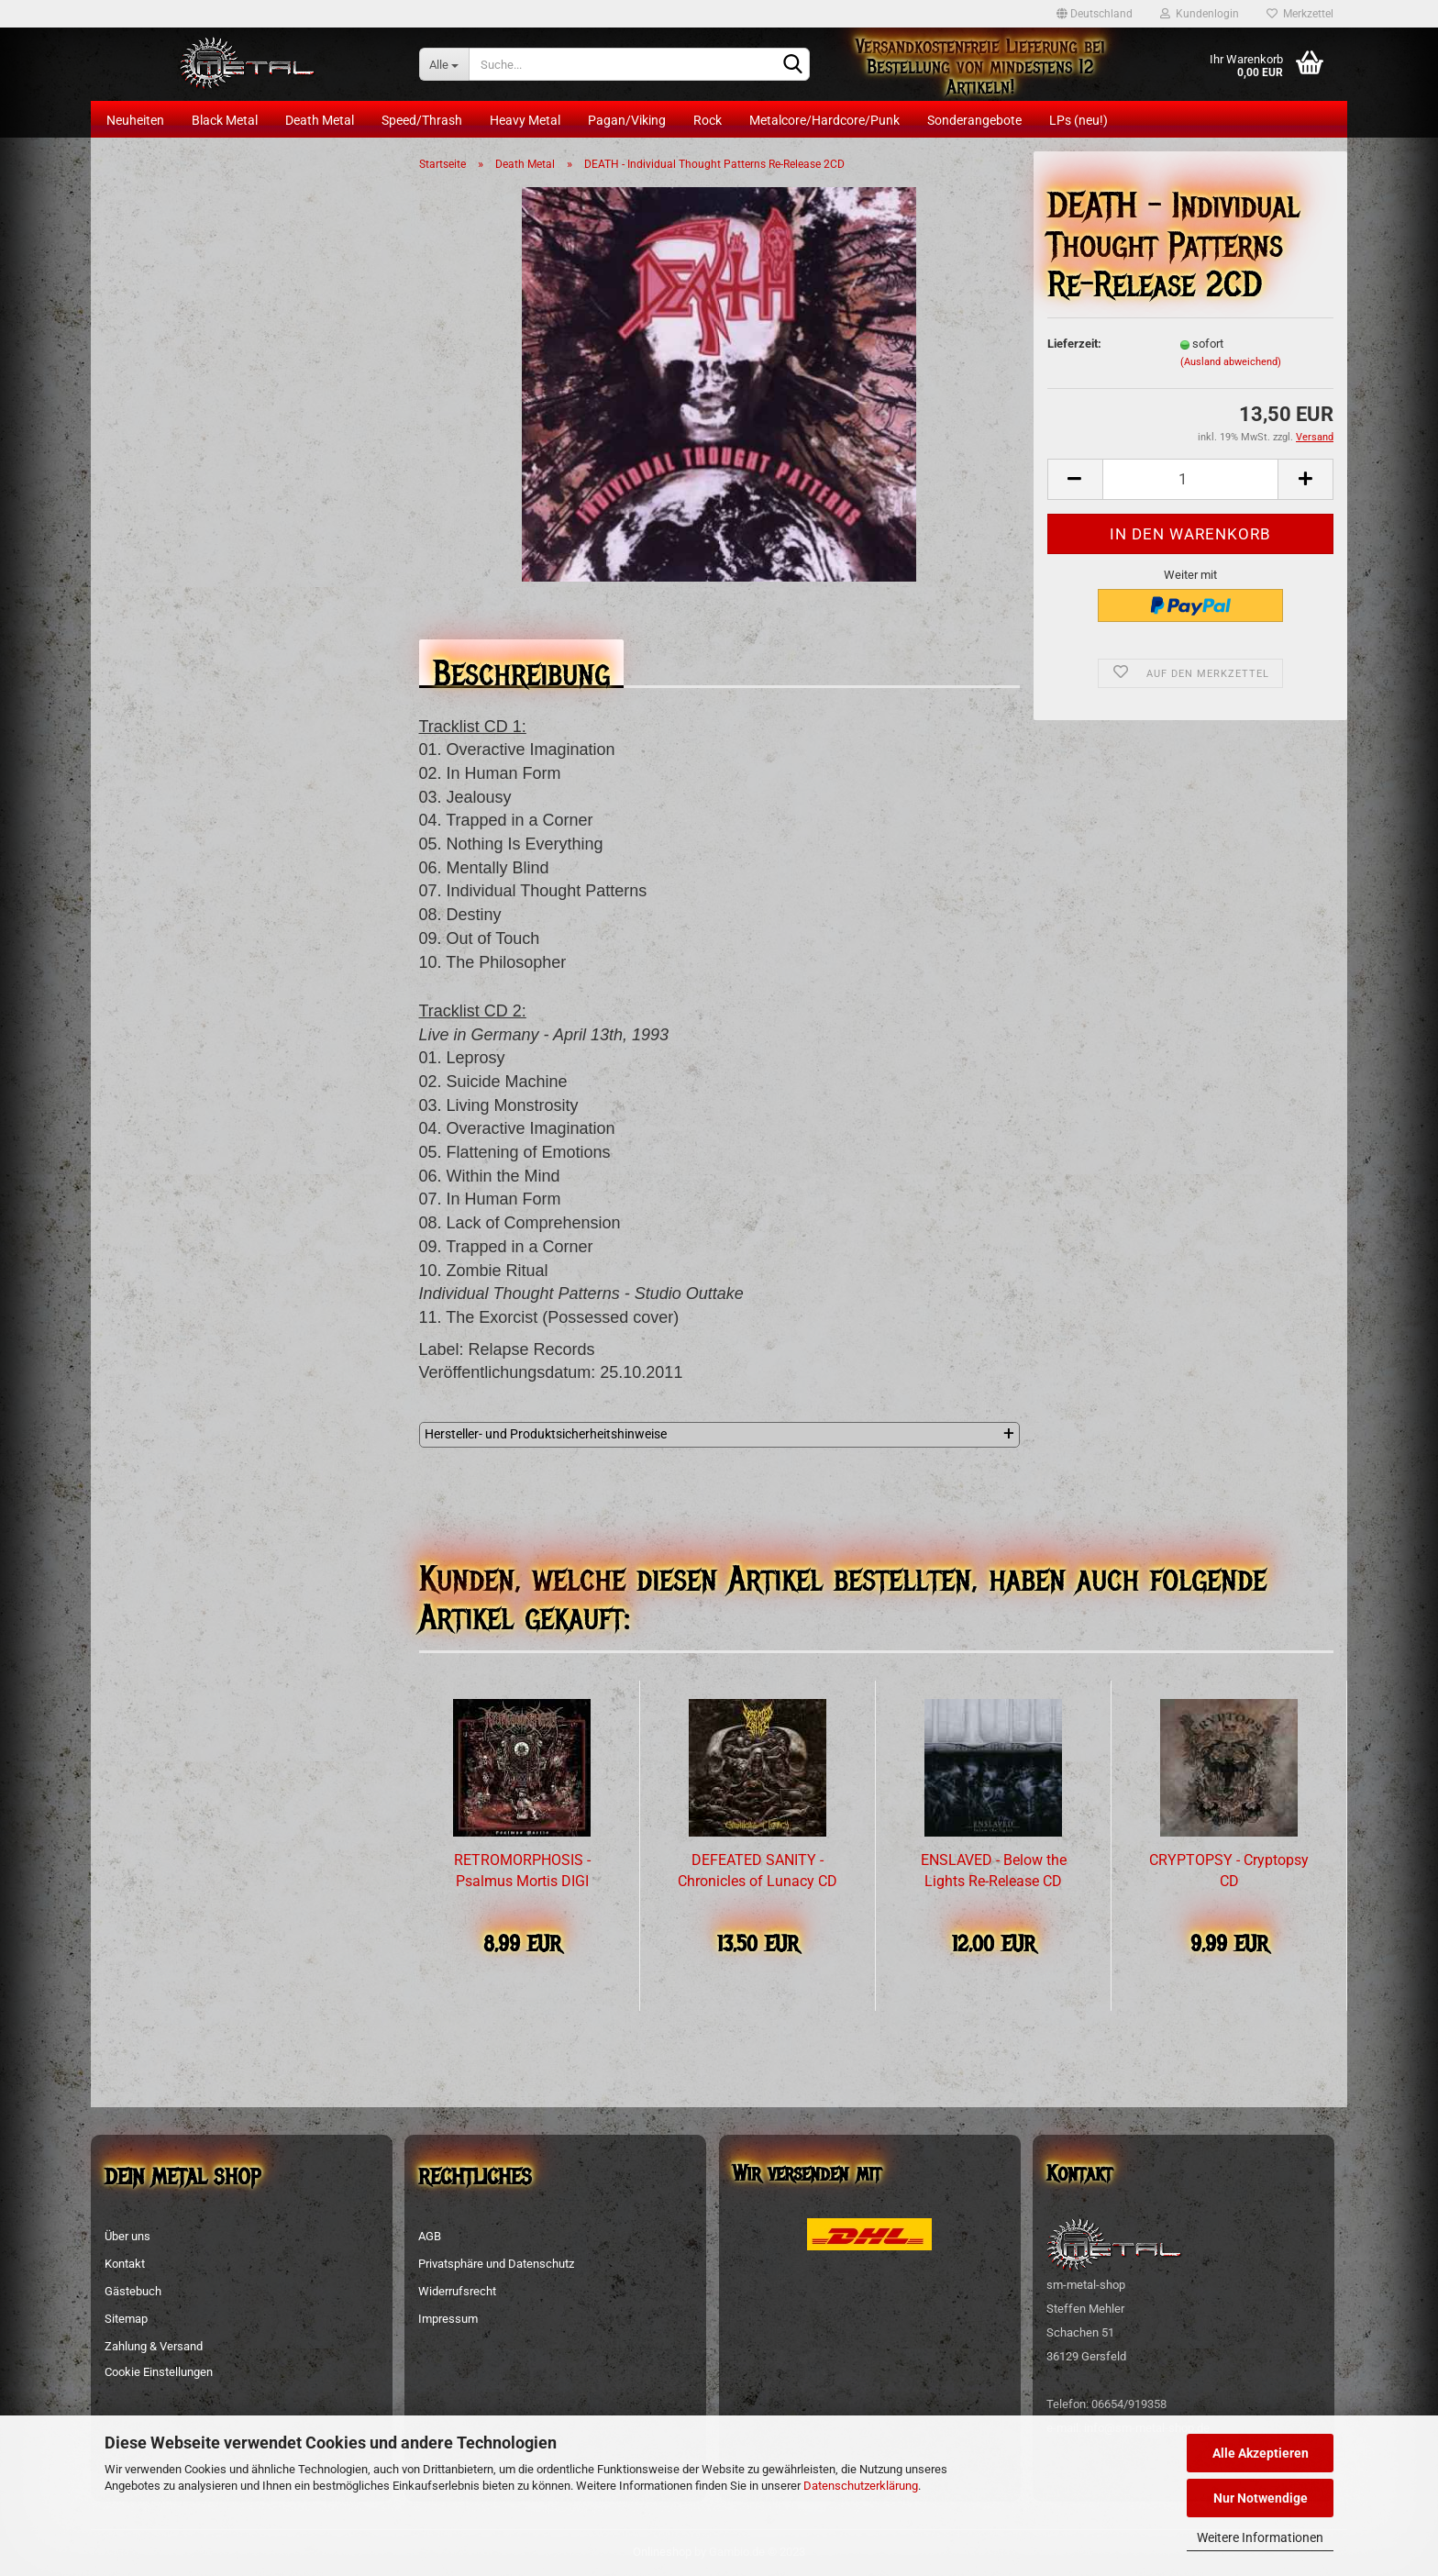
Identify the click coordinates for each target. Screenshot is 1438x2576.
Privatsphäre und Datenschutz (496, 2264)
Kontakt (125, 2264)
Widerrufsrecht (457, 2291)
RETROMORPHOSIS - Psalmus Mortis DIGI (522, 1870)
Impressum (448, 2319)
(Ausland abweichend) (1230, 362)
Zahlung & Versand (154, 2346)
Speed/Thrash (422, 120)
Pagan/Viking (627, 120)
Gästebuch (133, 2291)
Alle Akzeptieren (1260, 2453)
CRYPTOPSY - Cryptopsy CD (1229, 1870)
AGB (429, 2236)
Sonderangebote (974, 120)
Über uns (127, 2236)
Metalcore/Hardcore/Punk (824, 120)
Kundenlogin (1199, 13)
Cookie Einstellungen (159, 2372)
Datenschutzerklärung (860, 2486)
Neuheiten (135, 120)
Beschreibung (521, 668)
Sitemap (126, 2319)
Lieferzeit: (1074, 343)
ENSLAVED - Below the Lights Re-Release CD (994, 1870)
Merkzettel (1300, 13)
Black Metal (225, 120)
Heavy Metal (525, 120)
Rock (707, 120)
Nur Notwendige (1260, 2498)
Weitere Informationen (1260, 2537)
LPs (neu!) (1078, 120)
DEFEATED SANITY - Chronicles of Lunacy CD (757, 1870)
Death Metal (319, 120)
